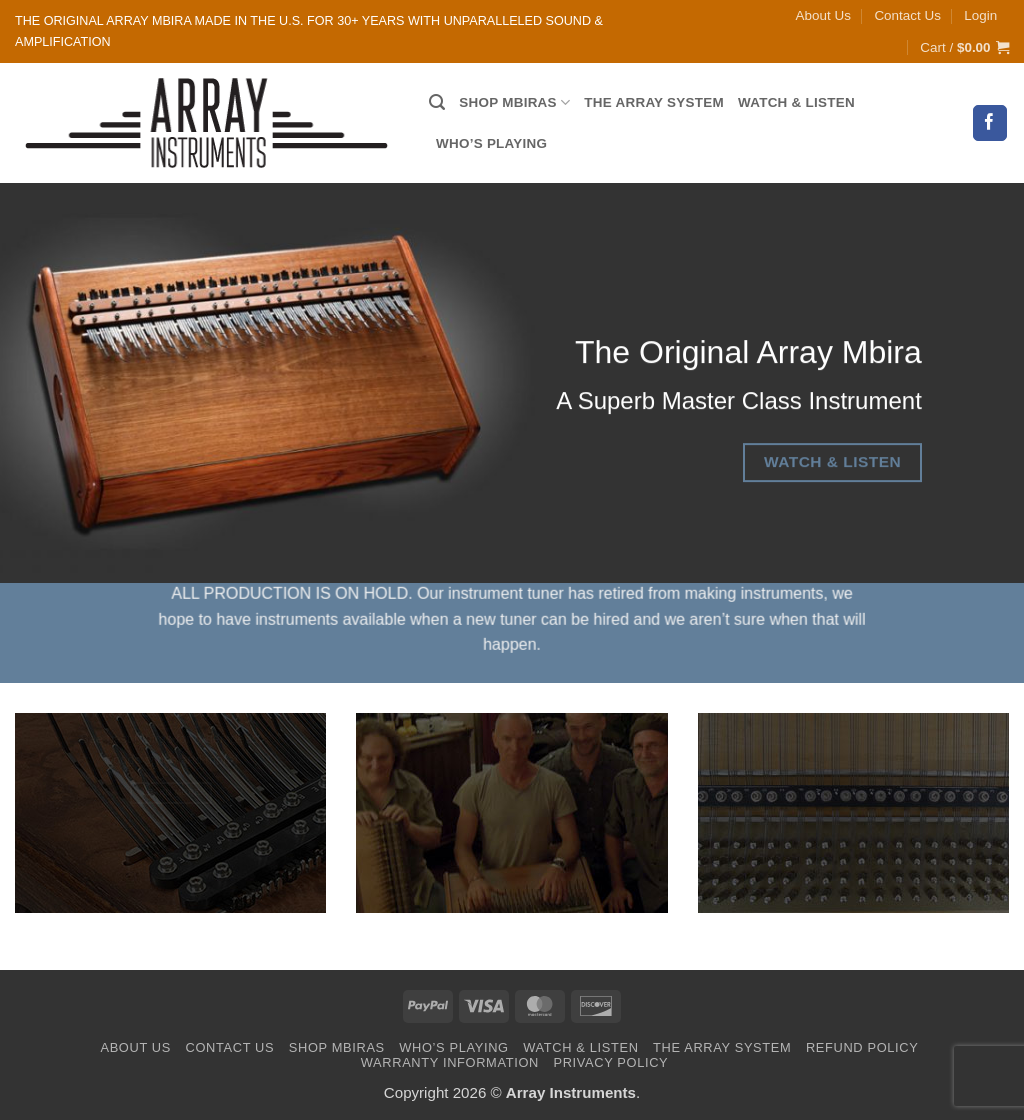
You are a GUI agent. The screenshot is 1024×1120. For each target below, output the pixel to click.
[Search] (437, 102)
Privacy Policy (610, 1062)
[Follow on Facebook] (990, 122)
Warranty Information (450, 1062)
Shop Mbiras (514, 102)
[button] (980, 16)
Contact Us (907, 15)
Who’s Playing (491, 143)
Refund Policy (862, 1047)
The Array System (654, 102)
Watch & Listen (796, 102)
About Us (823, 15)
